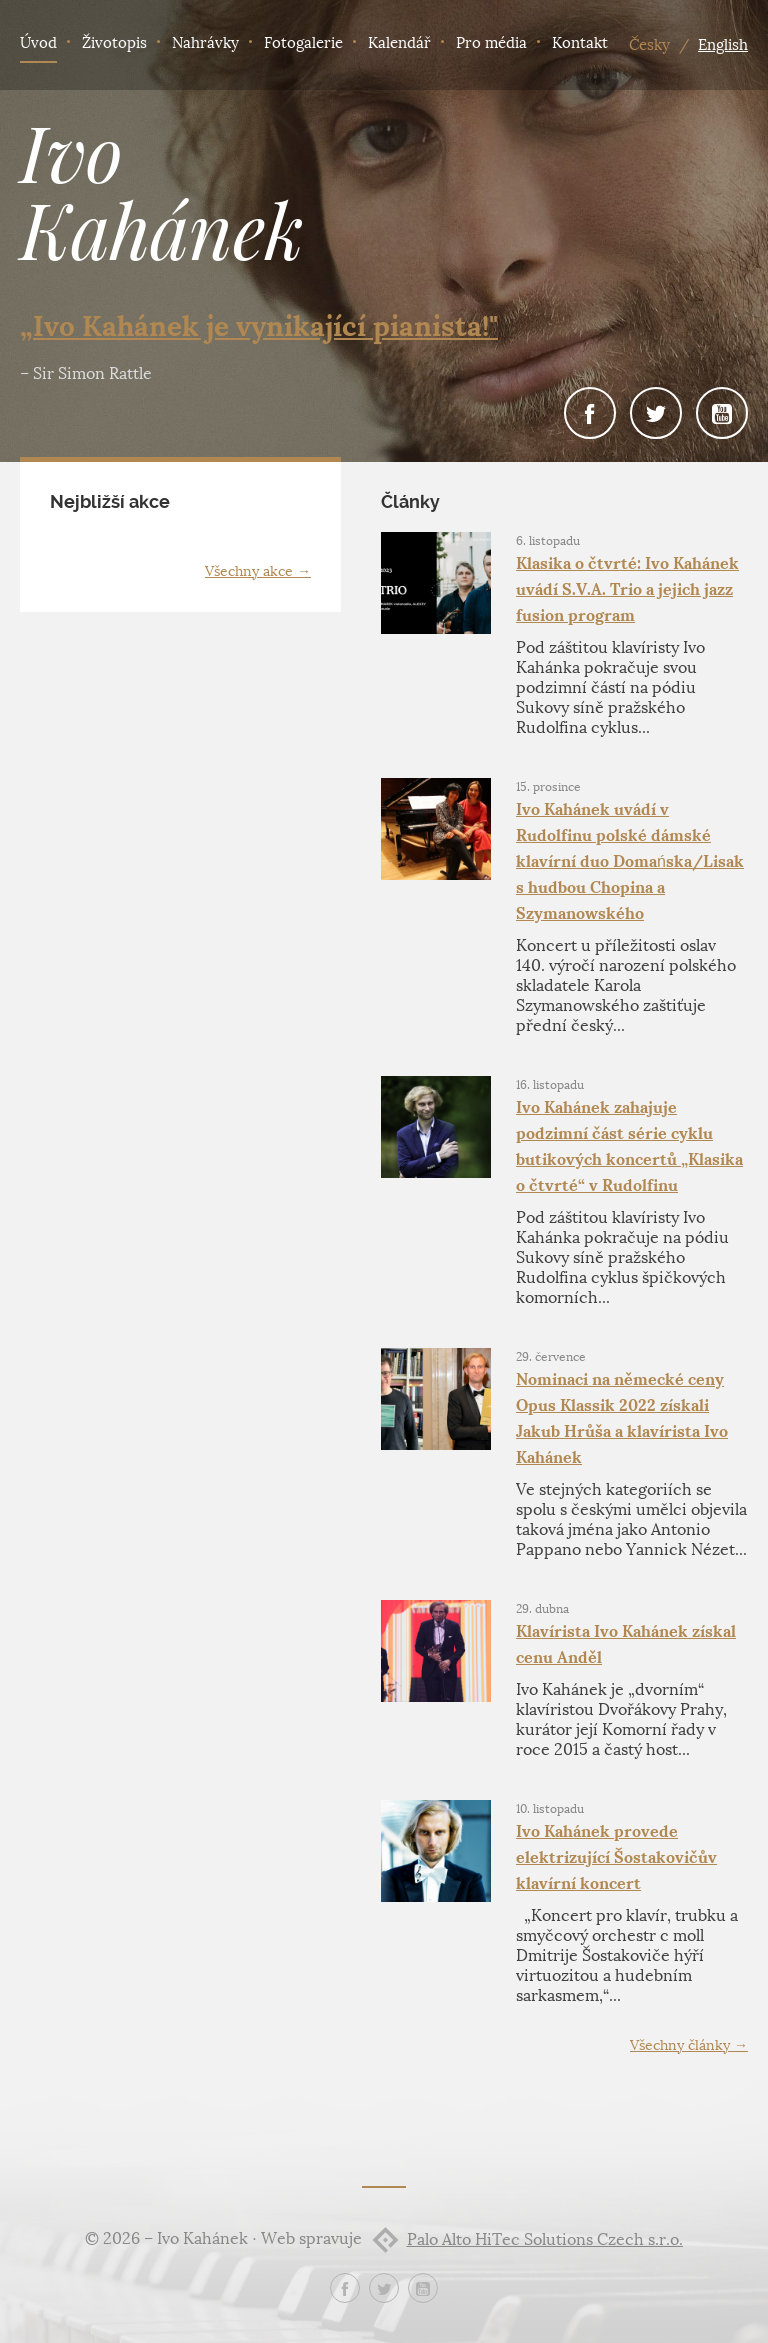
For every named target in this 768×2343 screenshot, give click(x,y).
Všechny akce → (258, 571)
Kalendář (399, 43)
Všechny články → (689, 2045)
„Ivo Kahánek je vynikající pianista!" (259, 326)
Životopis (114, 43)
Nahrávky (205, 43)
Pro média (491, 43)
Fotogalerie (303, 43)
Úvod (38, 43)
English (723, 45)
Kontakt (580, 43)
